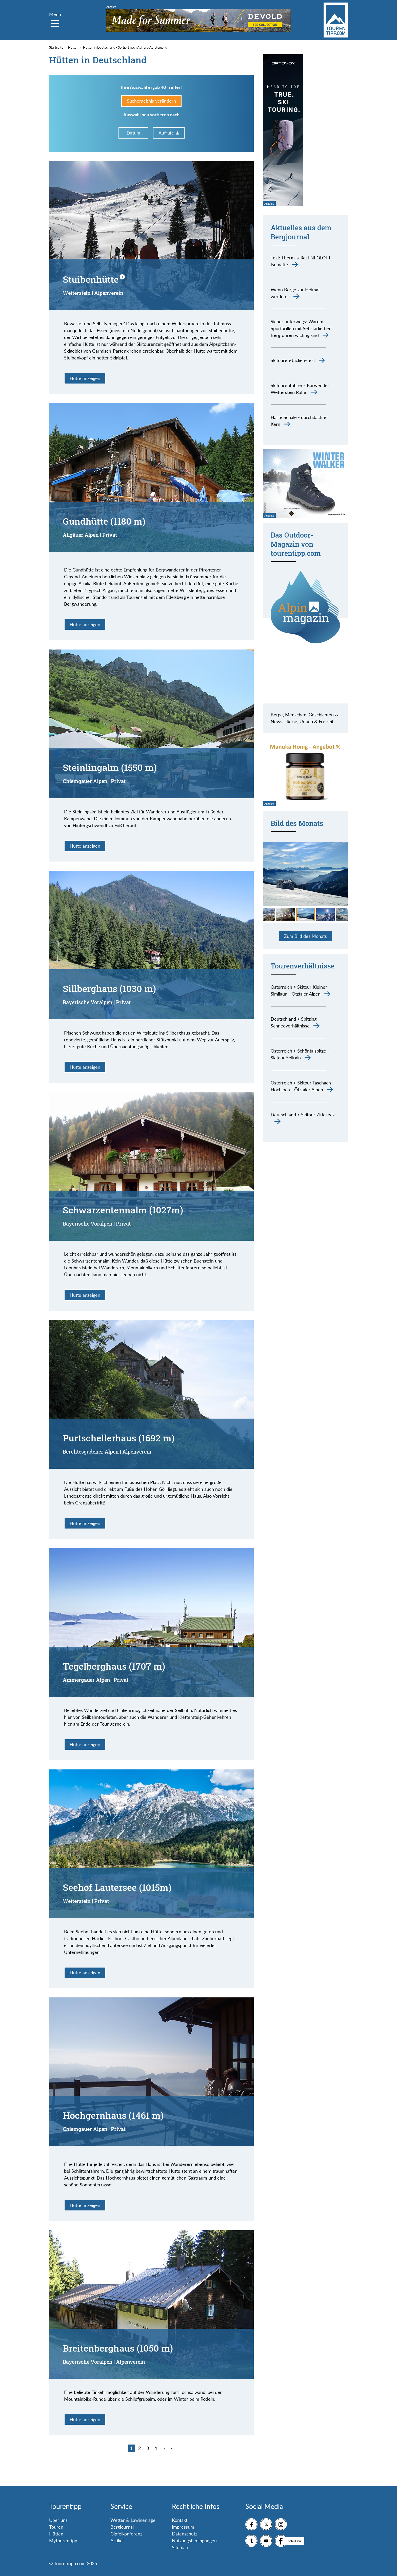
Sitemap (180, 2547)
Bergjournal (122, 2527)
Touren (56, 2527)
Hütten (56, 2533)
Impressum (183, 2527)
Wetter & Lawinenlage (132, 2520)
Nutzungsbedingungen (194, 2540)
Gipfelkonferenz (126, 2533)
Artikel (117, 2540)
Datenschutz (184, 2533)
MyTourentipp (63, 2540)
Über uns (58, 2520)
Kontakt (179, 2520)
